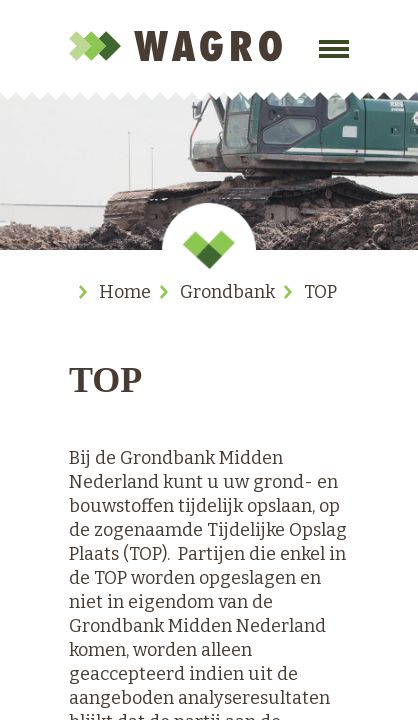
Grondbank (227, 292)
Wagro (179, 46)
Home (125, 292)
